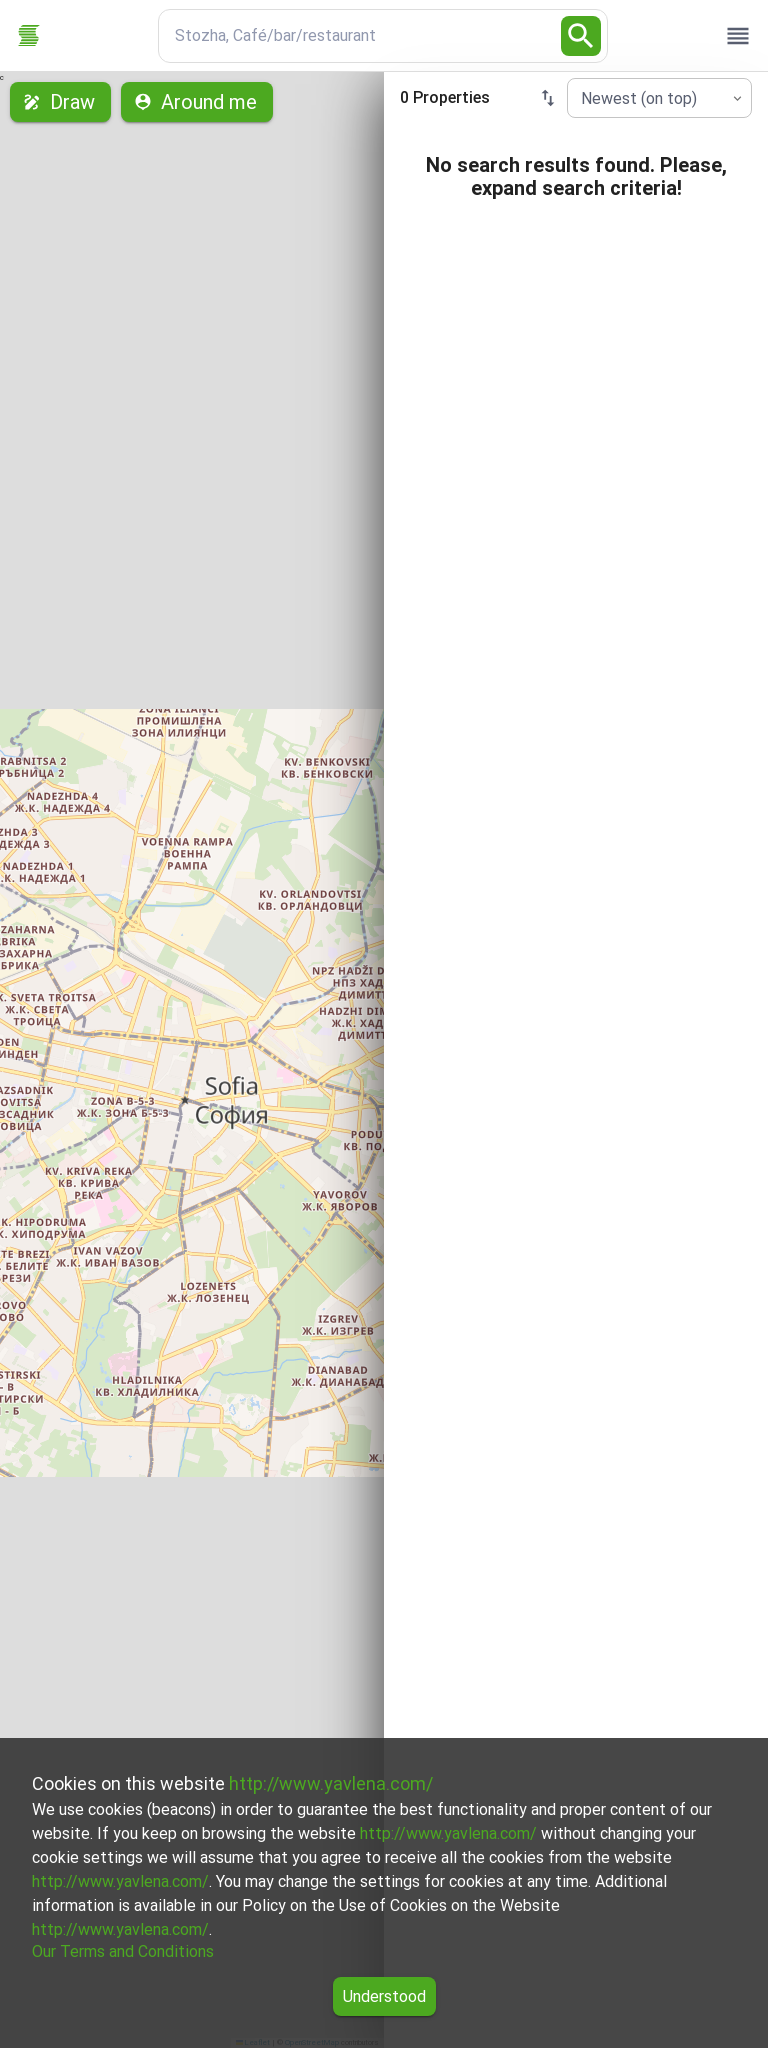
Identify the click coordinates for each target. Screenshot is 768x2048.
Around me (197, 102)
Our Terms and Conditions (123, 1951)
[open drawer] (738, 36)
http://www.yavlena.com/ (331, 1783)
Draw (60, 102)
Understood (384, 1996)
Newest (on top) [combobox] (639, 98)
